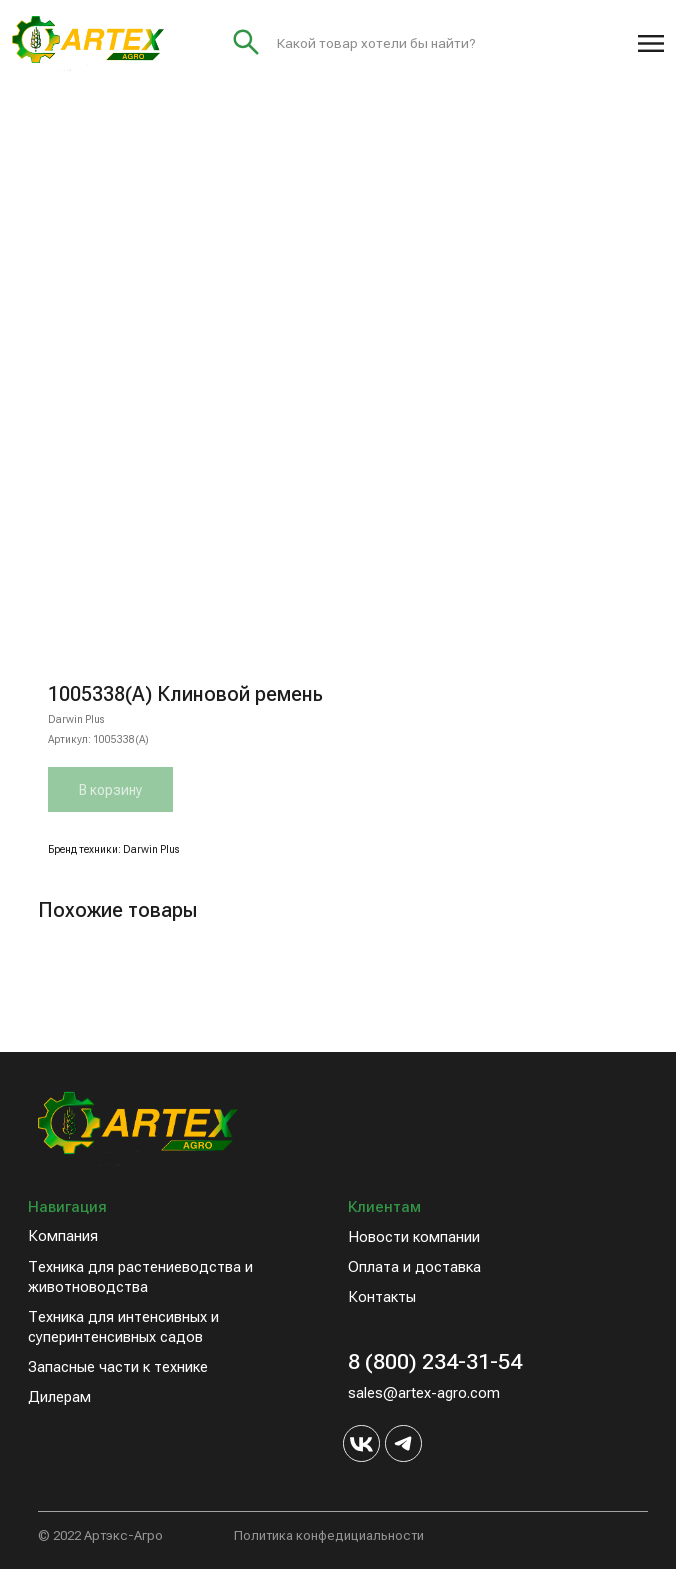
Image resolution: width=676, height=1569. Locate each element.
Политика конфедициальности (329, 1535)
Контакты (382, 1297)
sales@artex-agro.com (424, 1393)
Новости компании (414, 1237)
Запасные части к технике (118, 1367)
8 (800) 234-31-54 (435, 1361)
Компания (63, 1236)
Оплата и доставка (414, 1267)
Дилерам (59, 1397)
